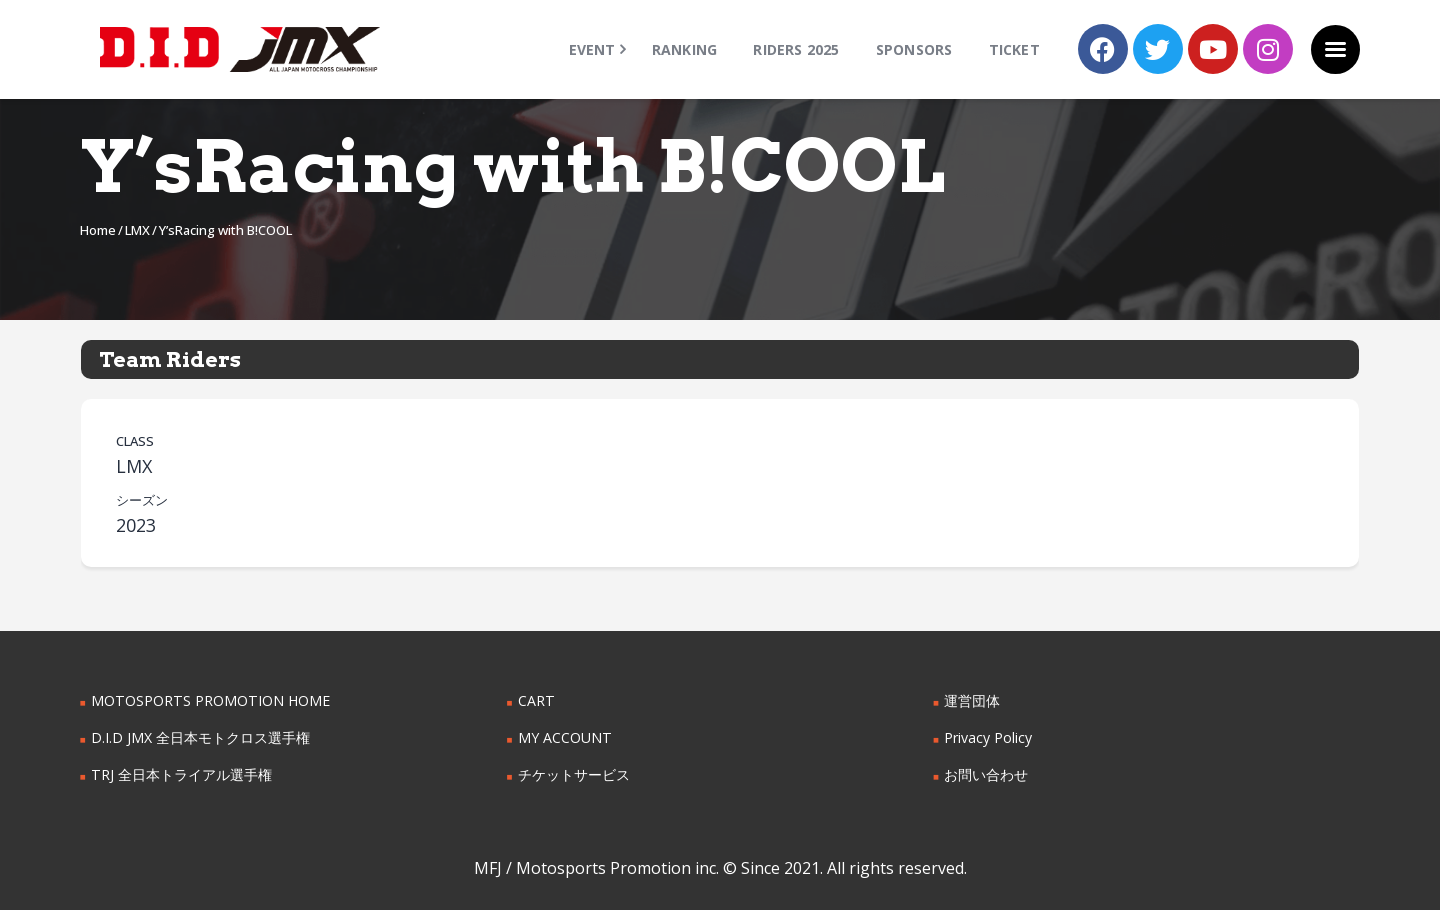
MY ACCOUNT (564, 737)
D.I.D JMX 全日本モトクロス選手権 (200, 737)
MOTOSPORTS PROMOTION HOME (209, 700)
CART (536, 700)
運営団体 (972, 700)
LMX (137, 230)
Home (98, 230)
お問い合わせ (986, 774)
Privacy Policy (988, 737)
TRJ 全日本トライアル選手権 (181, 774)
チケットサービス (574, 774)
